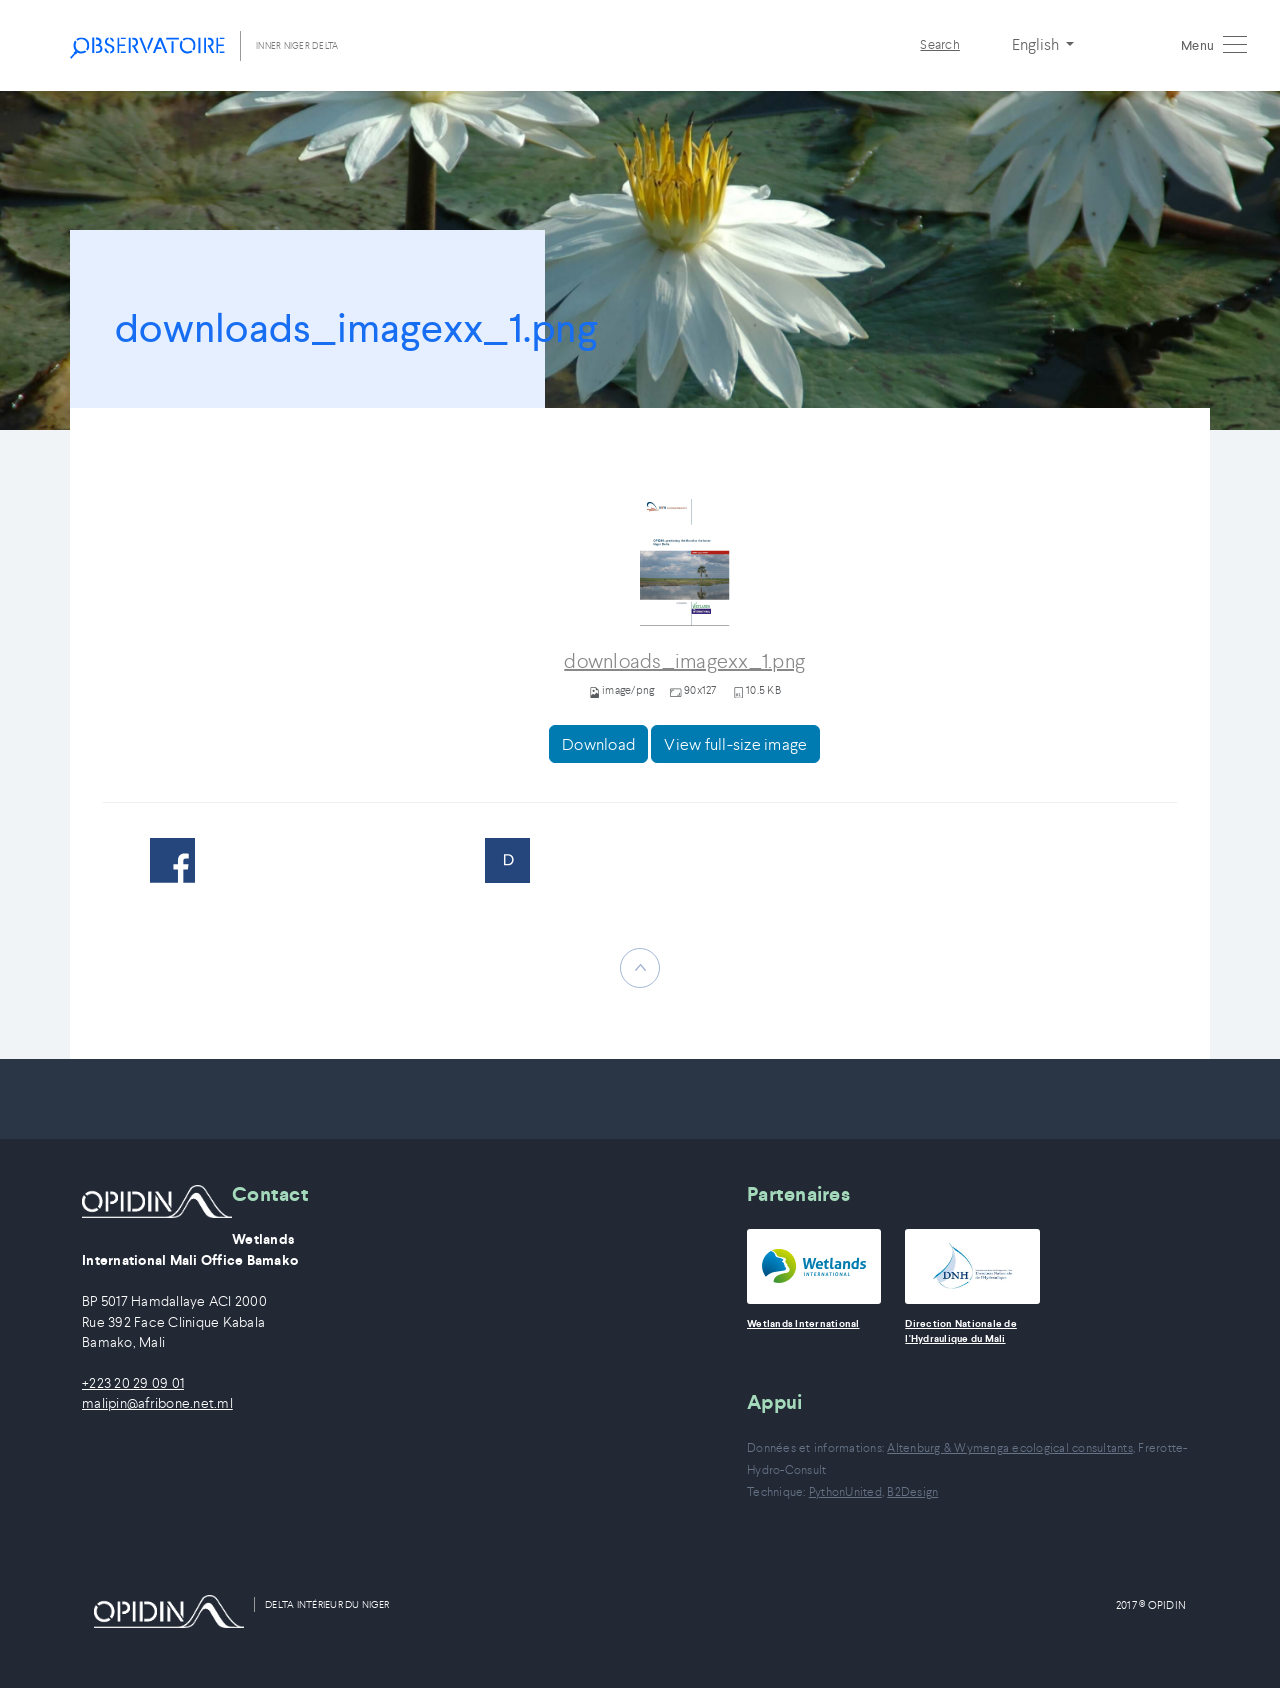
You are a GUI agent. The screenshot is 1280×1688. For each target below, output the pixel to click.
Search (940, 44)
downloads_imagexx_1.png (684, 661)
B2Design (912, 1491)
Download (598, 744)
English (1037, 44)
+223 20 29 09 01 (133, 1383)
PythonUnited (845, 1491)
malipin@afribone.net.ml (157, 1403)
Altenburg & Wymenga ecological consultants (1010, 1447)
